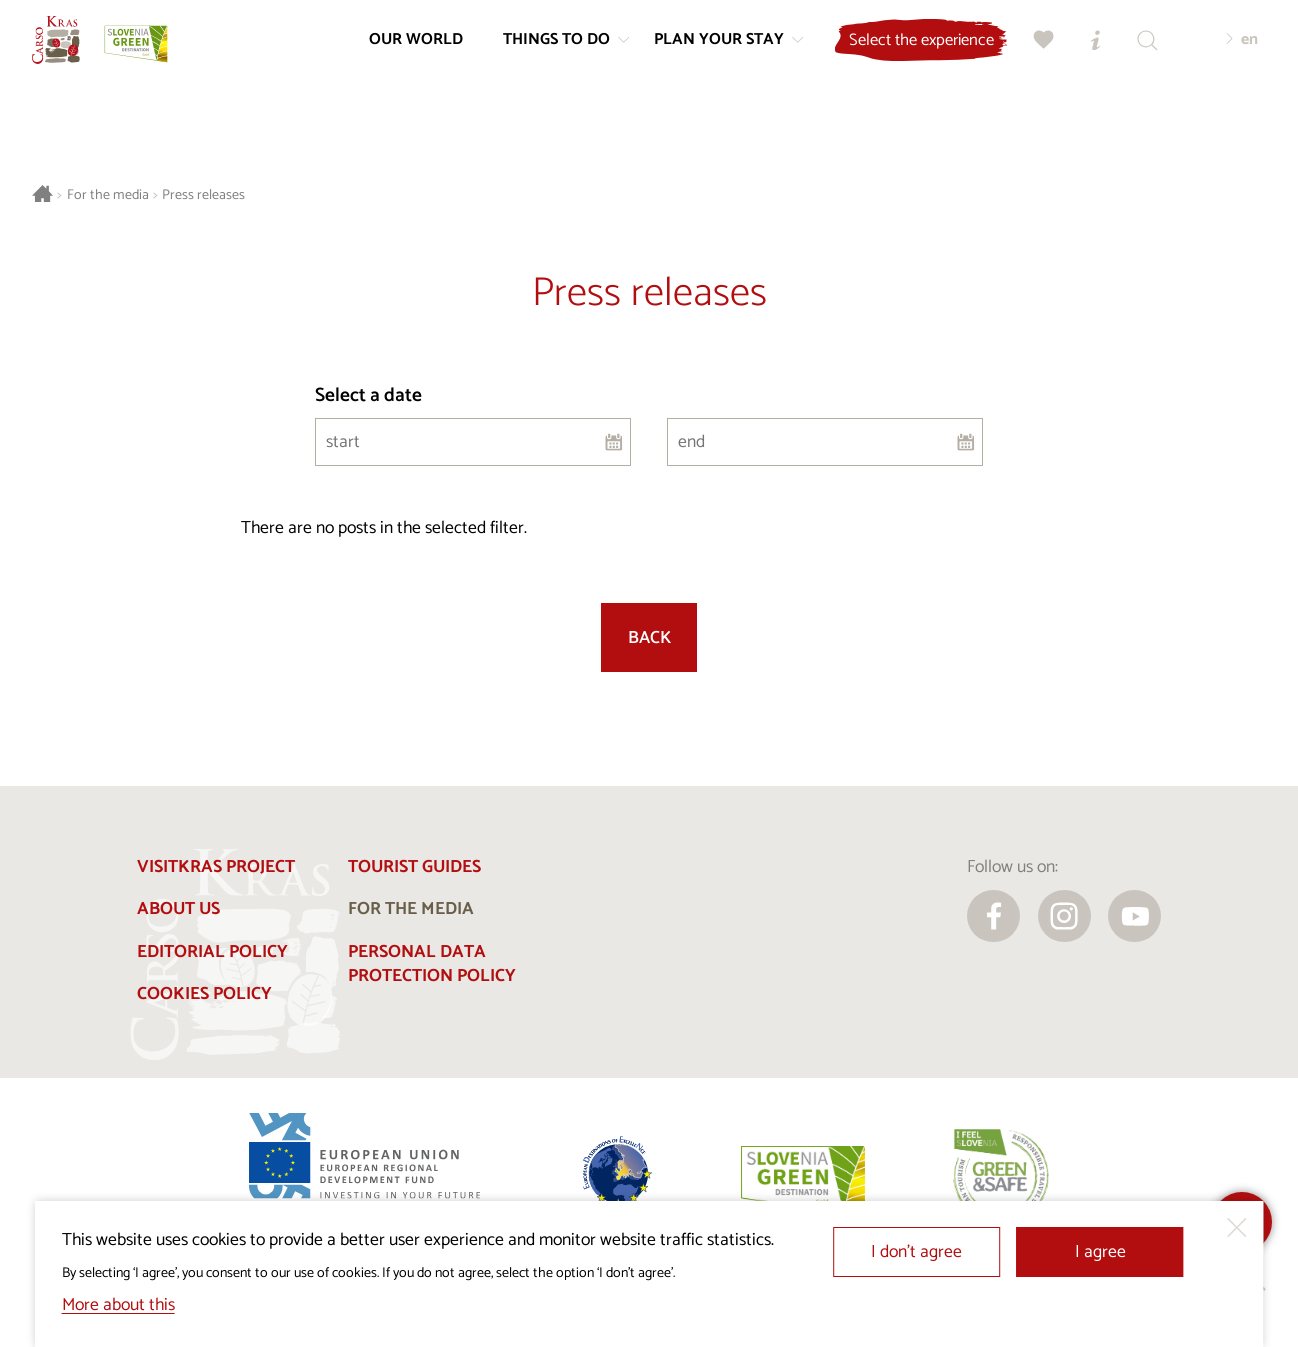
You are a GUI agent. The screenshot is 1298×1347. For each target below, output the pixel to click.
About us (178, 909)
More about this (118, 1305)
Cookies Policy (204, 994)
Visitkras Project (216, 867)
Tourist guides (414, 867)
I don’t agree (916, 1252)
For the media (108, 195)
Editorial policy (212, 952)
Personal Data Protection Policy (432, 965)
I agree (1100, 1252)
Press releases (203, 195)
